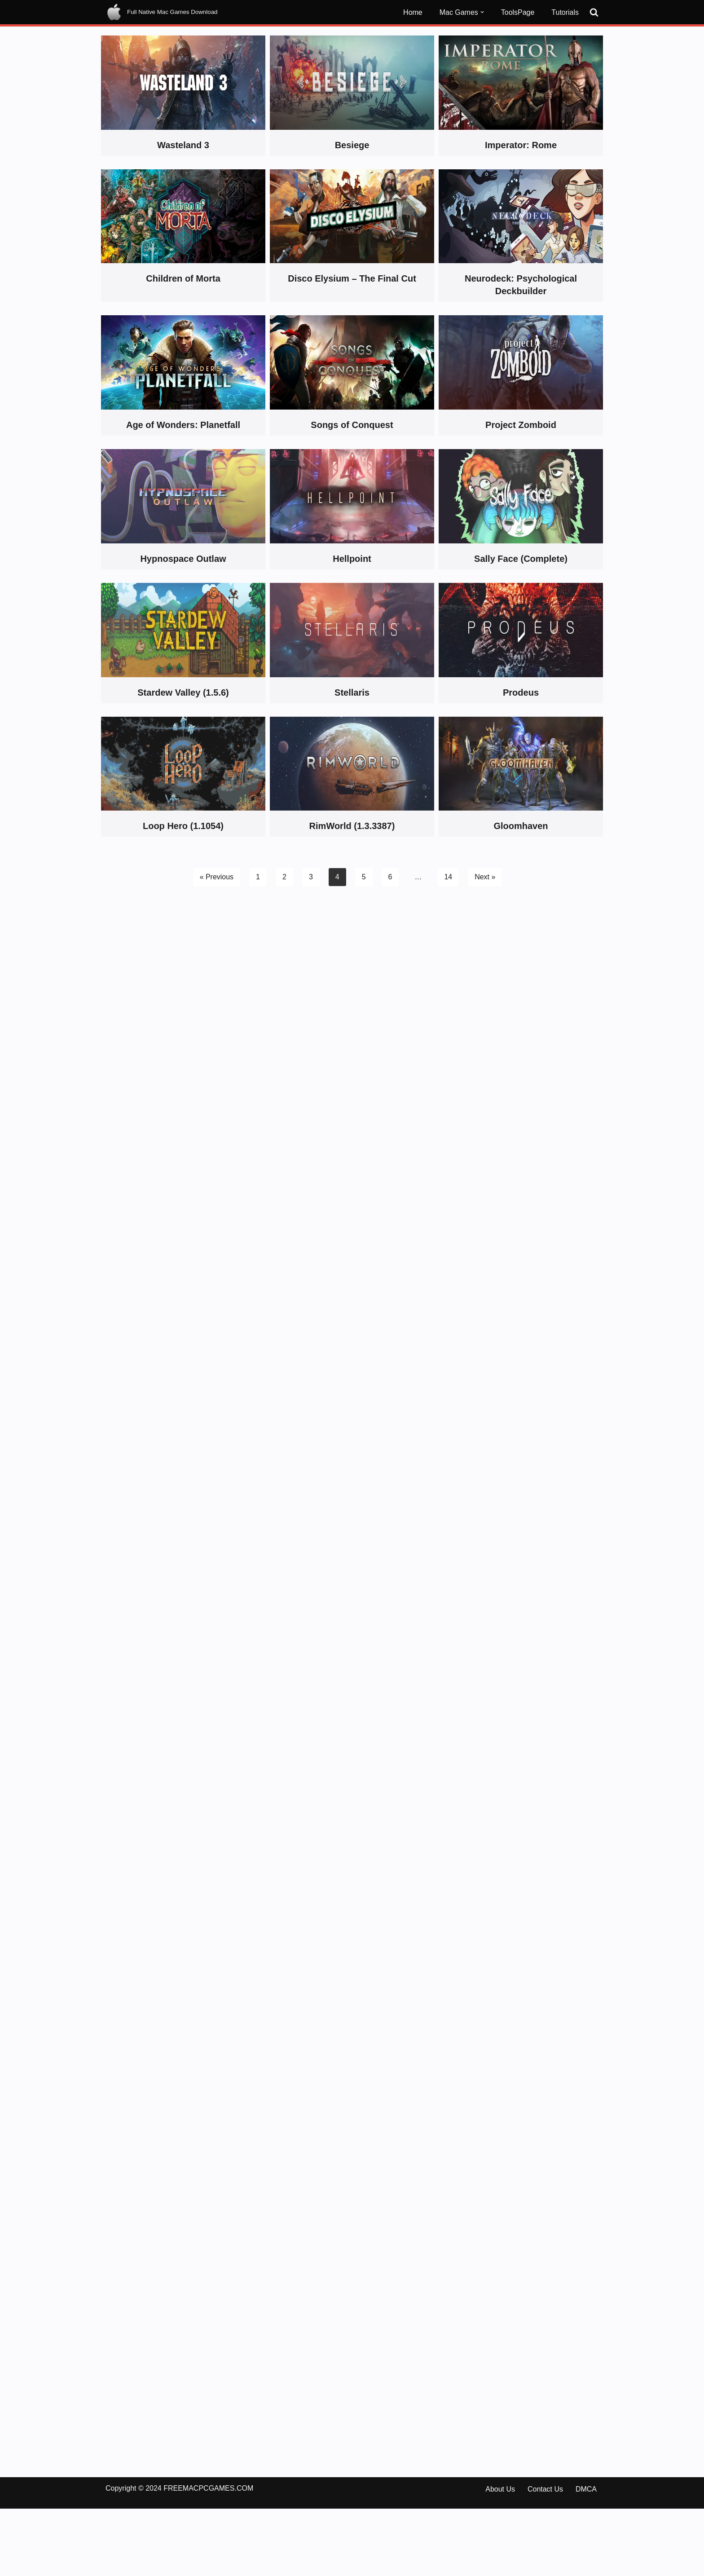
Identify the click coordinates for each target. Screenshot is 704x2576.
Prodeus (521, 692)
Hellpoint (352, 559)
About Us (500, 2556)
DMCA (586, 2556)
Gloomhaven (520, 826)
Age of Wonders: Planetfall (183, 425)
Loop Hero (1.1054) (183, 826)
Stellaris (352, 692)
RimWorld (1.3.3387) (352, 826)
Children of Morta (183, 278)
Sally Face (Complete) (521, 559)
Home (412, 12)
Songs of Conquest (352, 425)
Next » (485, 877)
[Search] (594, 12)
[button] (482, 12)
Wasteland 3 (183, 145)
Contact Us (545, 2556)
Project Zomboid (520, 425)
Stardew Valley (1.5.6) (183, 692)
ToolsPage (518, 12)
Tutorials (565, 12)
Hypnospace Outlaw (183, 559)
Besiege (352, 145)
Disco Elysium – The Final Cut (352, 278)
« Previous (216, 877)
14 (448, 877)
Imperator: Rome (521, 145)
